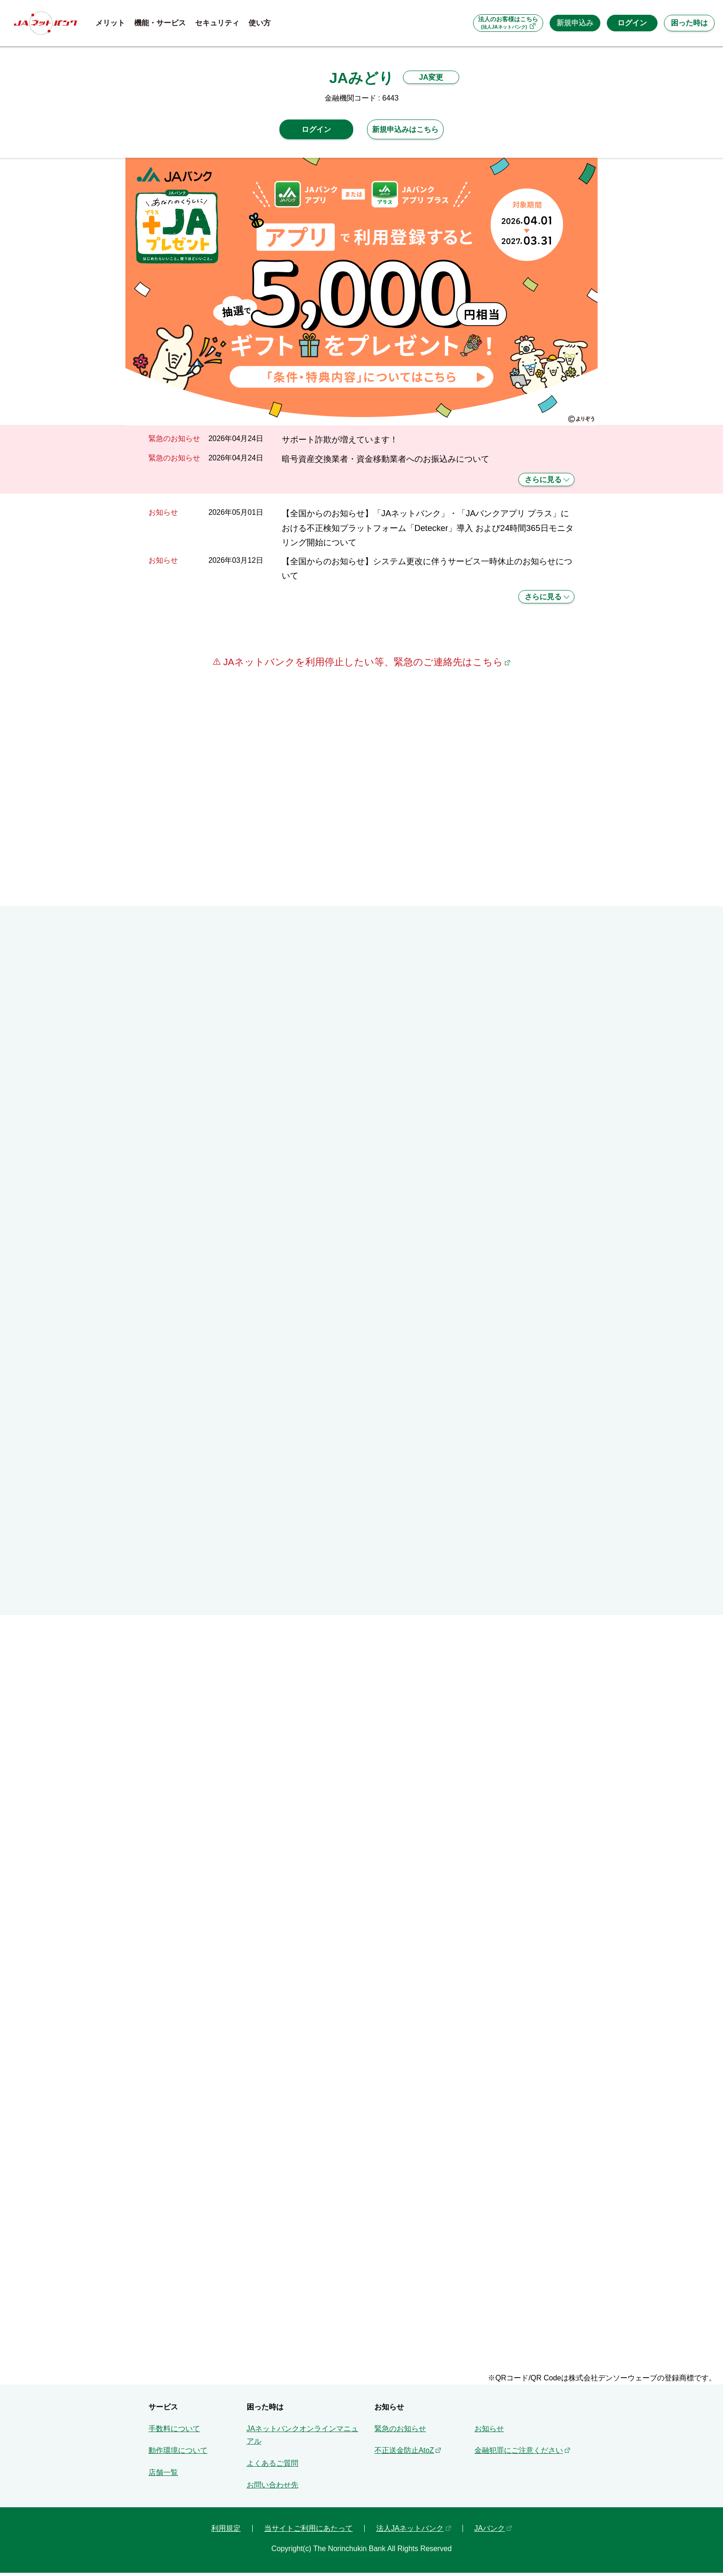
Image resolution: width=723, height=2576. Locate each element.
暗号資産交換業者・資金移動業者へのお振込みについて (385, 459)
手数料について (174, 2432)
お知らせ (489, 2432)
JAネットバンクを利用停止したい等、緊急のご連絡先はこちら (361, 661)
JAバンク (489, 2532)
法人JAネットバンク (410, 2532)
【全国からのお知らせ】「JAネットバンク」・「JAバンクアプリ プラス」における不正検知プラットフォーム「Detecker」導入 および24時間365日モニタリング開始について (428, 527)
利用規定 (226, 2532)
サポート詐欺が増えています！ (340, 439)
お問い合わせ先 (272, 2489)
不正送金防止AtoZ (404, 2454)
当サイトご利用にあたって (308, 2532)
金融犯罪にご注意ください (518, 2454)
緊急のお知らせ (400, 2432)
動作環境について (177, 2454)
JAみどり (361, 78)
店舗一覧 (163, 2476)
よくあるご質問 (272, 2466)
